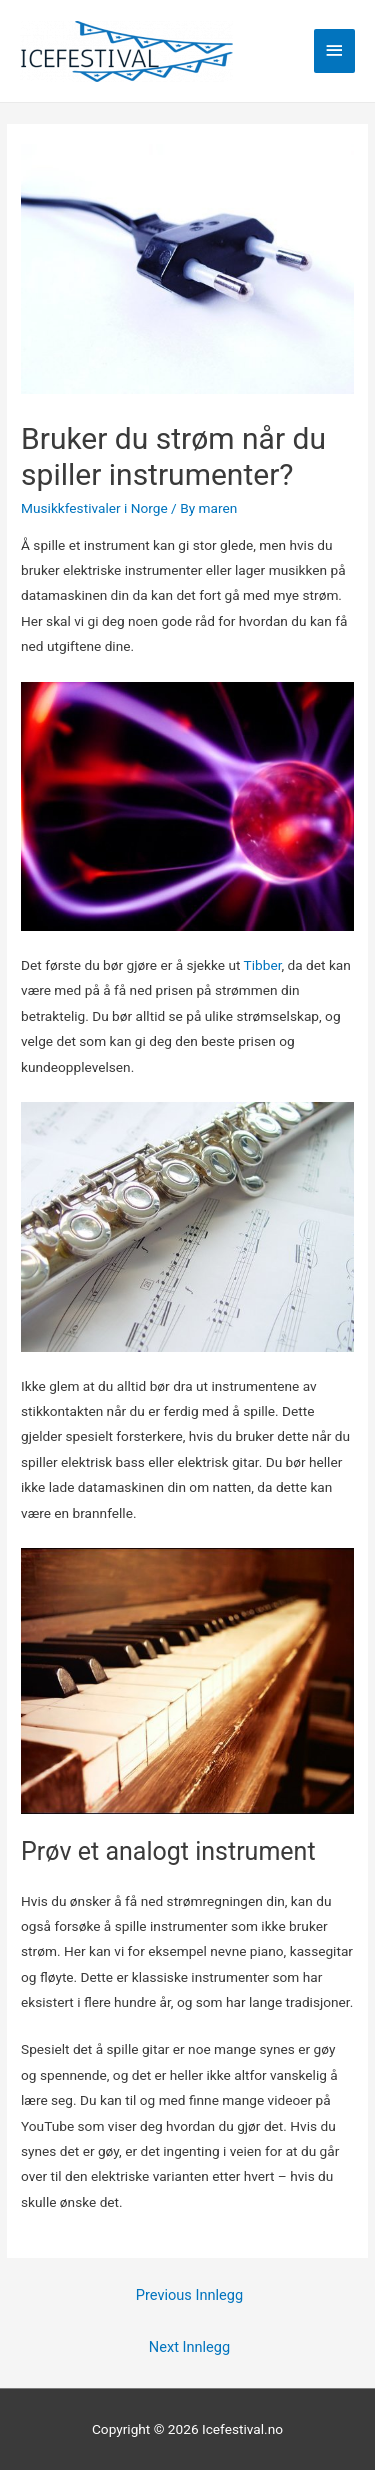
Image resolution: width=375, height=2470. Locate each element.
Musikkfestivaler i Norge (94, 508)
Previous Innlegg (189, 2295)
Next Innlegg (189, 2347)
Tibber (263, 965)
